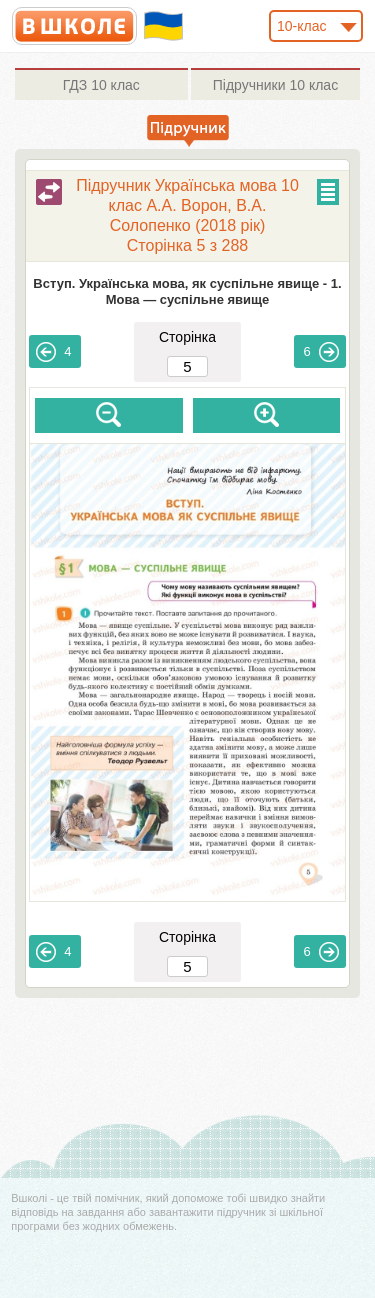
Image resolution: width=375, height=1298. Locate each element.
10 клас (101, 85)
